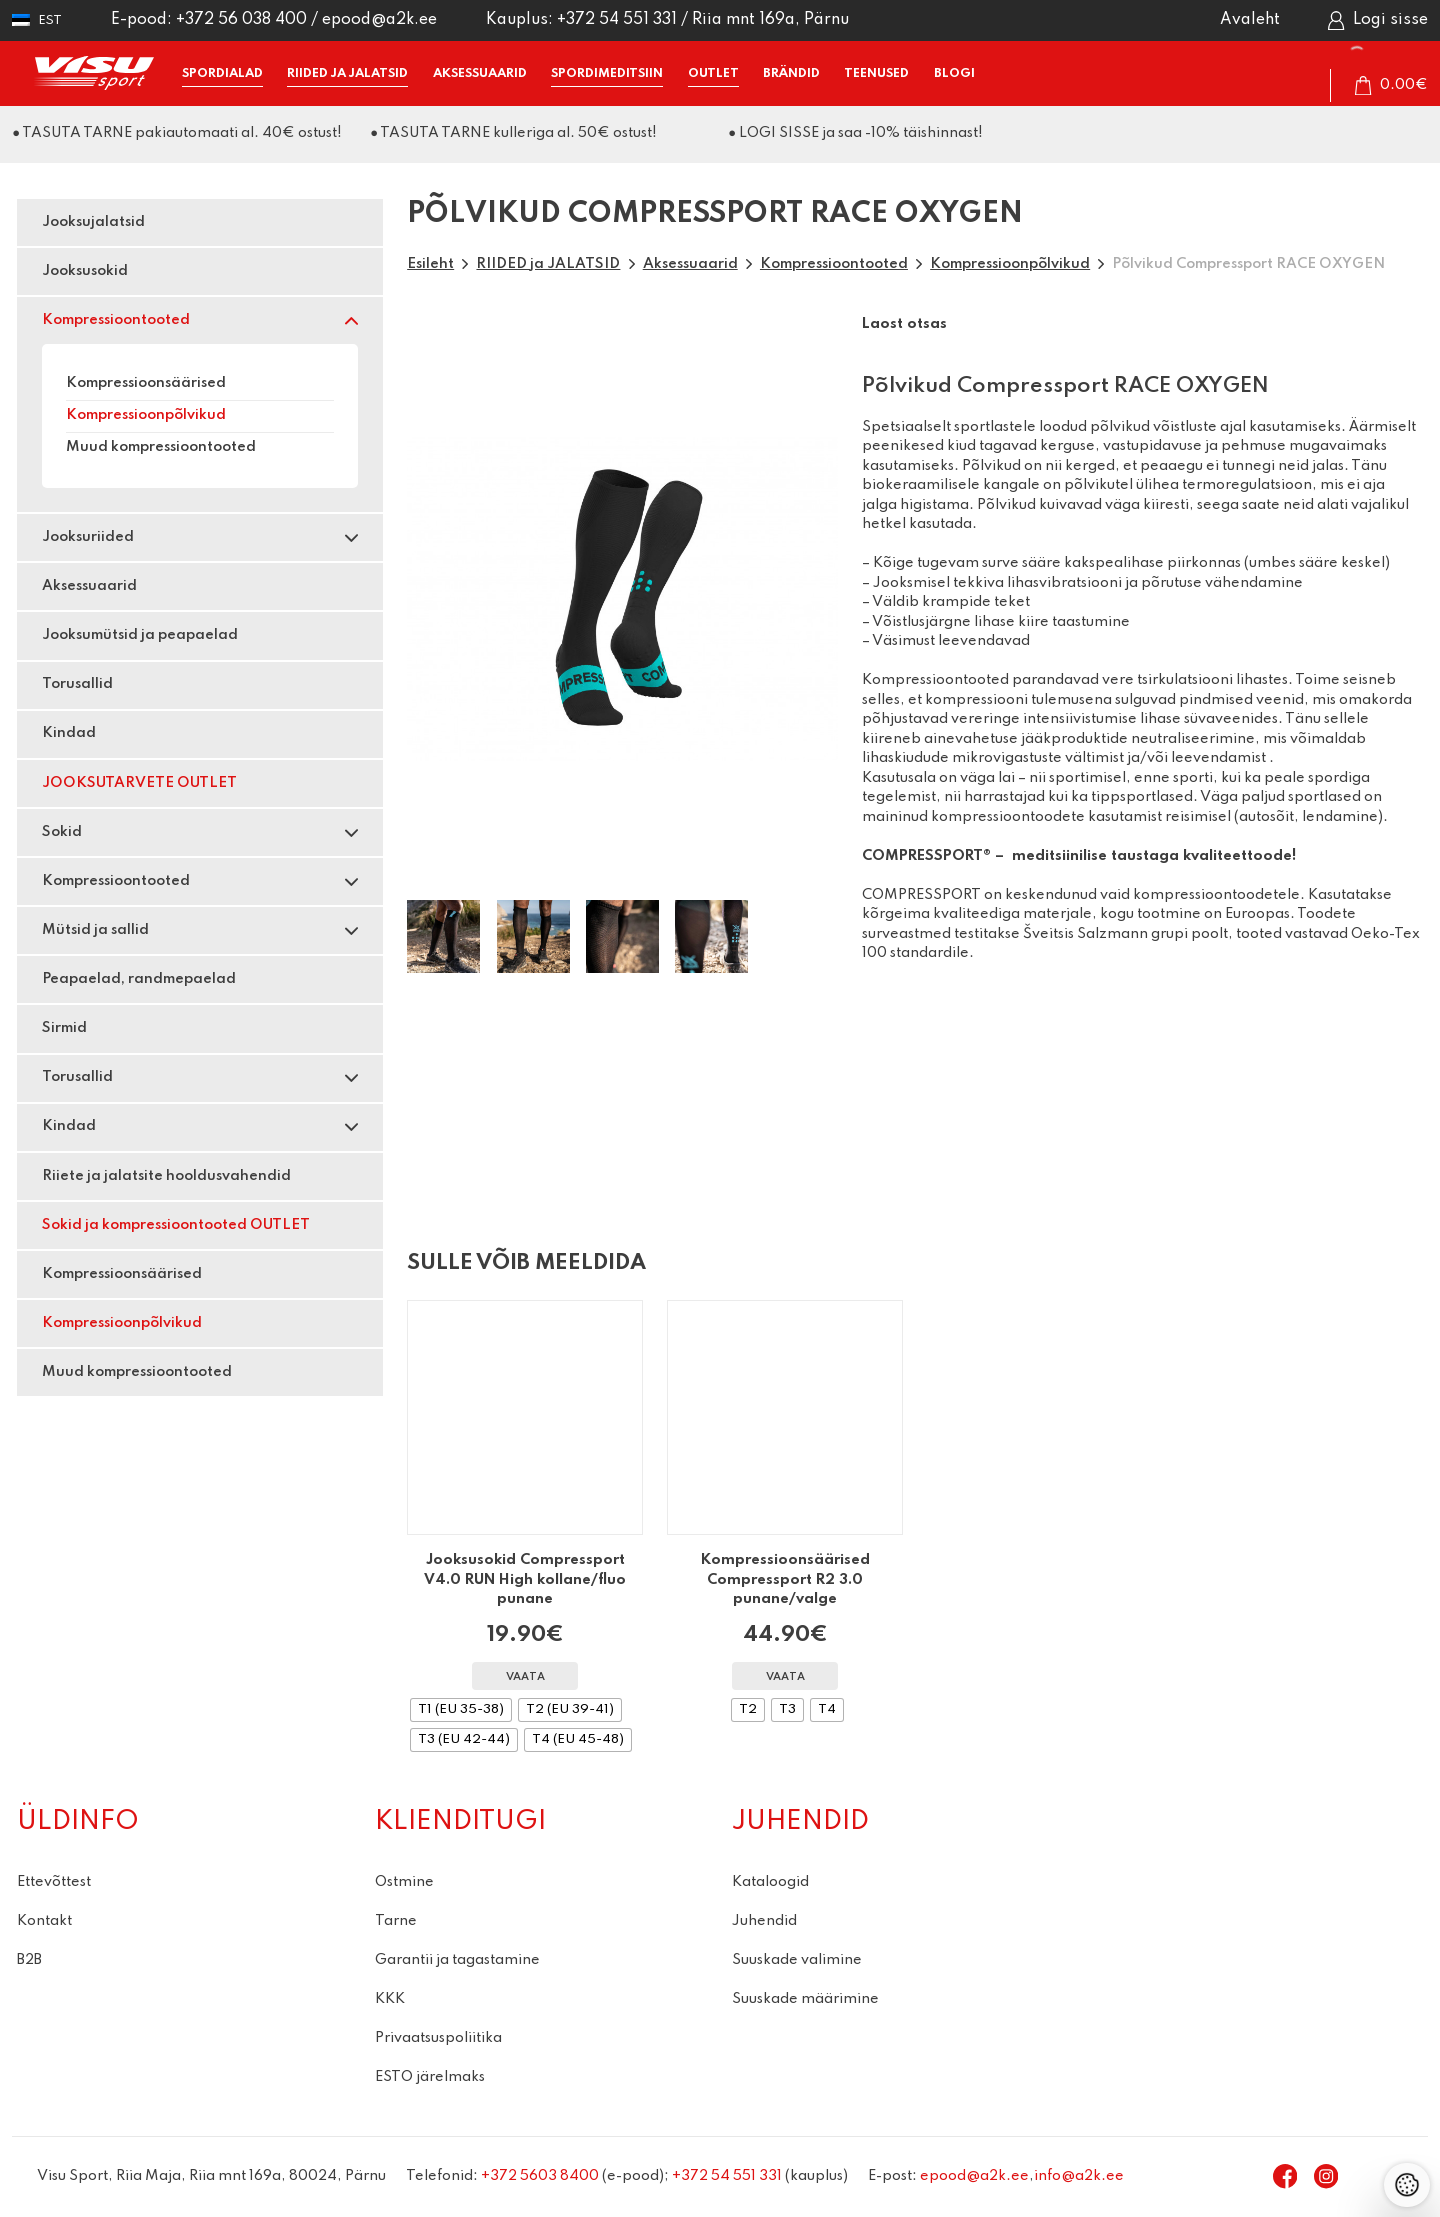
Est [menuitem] (50, 20)
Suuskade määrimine (805, 1999)
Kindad (69, 733)
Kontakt (44, 1921)
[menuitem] (37, 20)
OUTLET (713, 73)
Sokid (62, 832)
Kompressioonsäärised (146, 383)
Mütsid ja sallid (95, 930)
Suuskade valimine (797, 1960)
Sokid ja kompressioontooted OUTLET (176, 1225)
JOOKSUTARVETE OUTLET (139, 783)
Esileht (430, 264)
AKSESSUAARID (480, 73)
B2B (29, 1960)
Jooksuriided (88, 537)
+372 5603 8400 (540, 2176)
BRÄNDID (791, 73)
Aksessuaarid (89, 586)
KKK (390, 1999)
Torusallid (77, 684)
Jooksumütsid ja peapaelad (140, 635)
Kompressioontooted (116, 320)
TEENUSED (876, 73)
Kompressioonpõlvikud (146, 415)
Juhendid (764, 1921)
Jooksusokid (85, 271)
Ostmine (404, 1882)
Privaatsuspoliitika (438, 2038)
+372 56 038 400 (241, 20)
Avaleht (1250, 20)
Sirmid (64, 1028)
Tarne (396, 1921)
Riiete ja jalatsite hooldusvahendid (166, 1176)
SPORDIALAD (222, 73)
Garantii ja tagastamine (457, 1960)
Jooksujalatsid (93, 222)
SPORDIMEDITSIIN (607, 73)
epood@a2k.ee (379, 20)
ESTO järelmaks (430, 2077)
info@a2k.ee (1079, 2176)
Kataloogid (770, 1882)
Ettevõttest (54, 1882)
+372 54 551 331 (617, 20)
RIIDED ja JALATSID (347, 73)
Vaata (525, 1677)
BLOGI (954, 73)
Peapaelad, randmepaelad (139, 979)
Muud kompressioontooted (161, 447)
